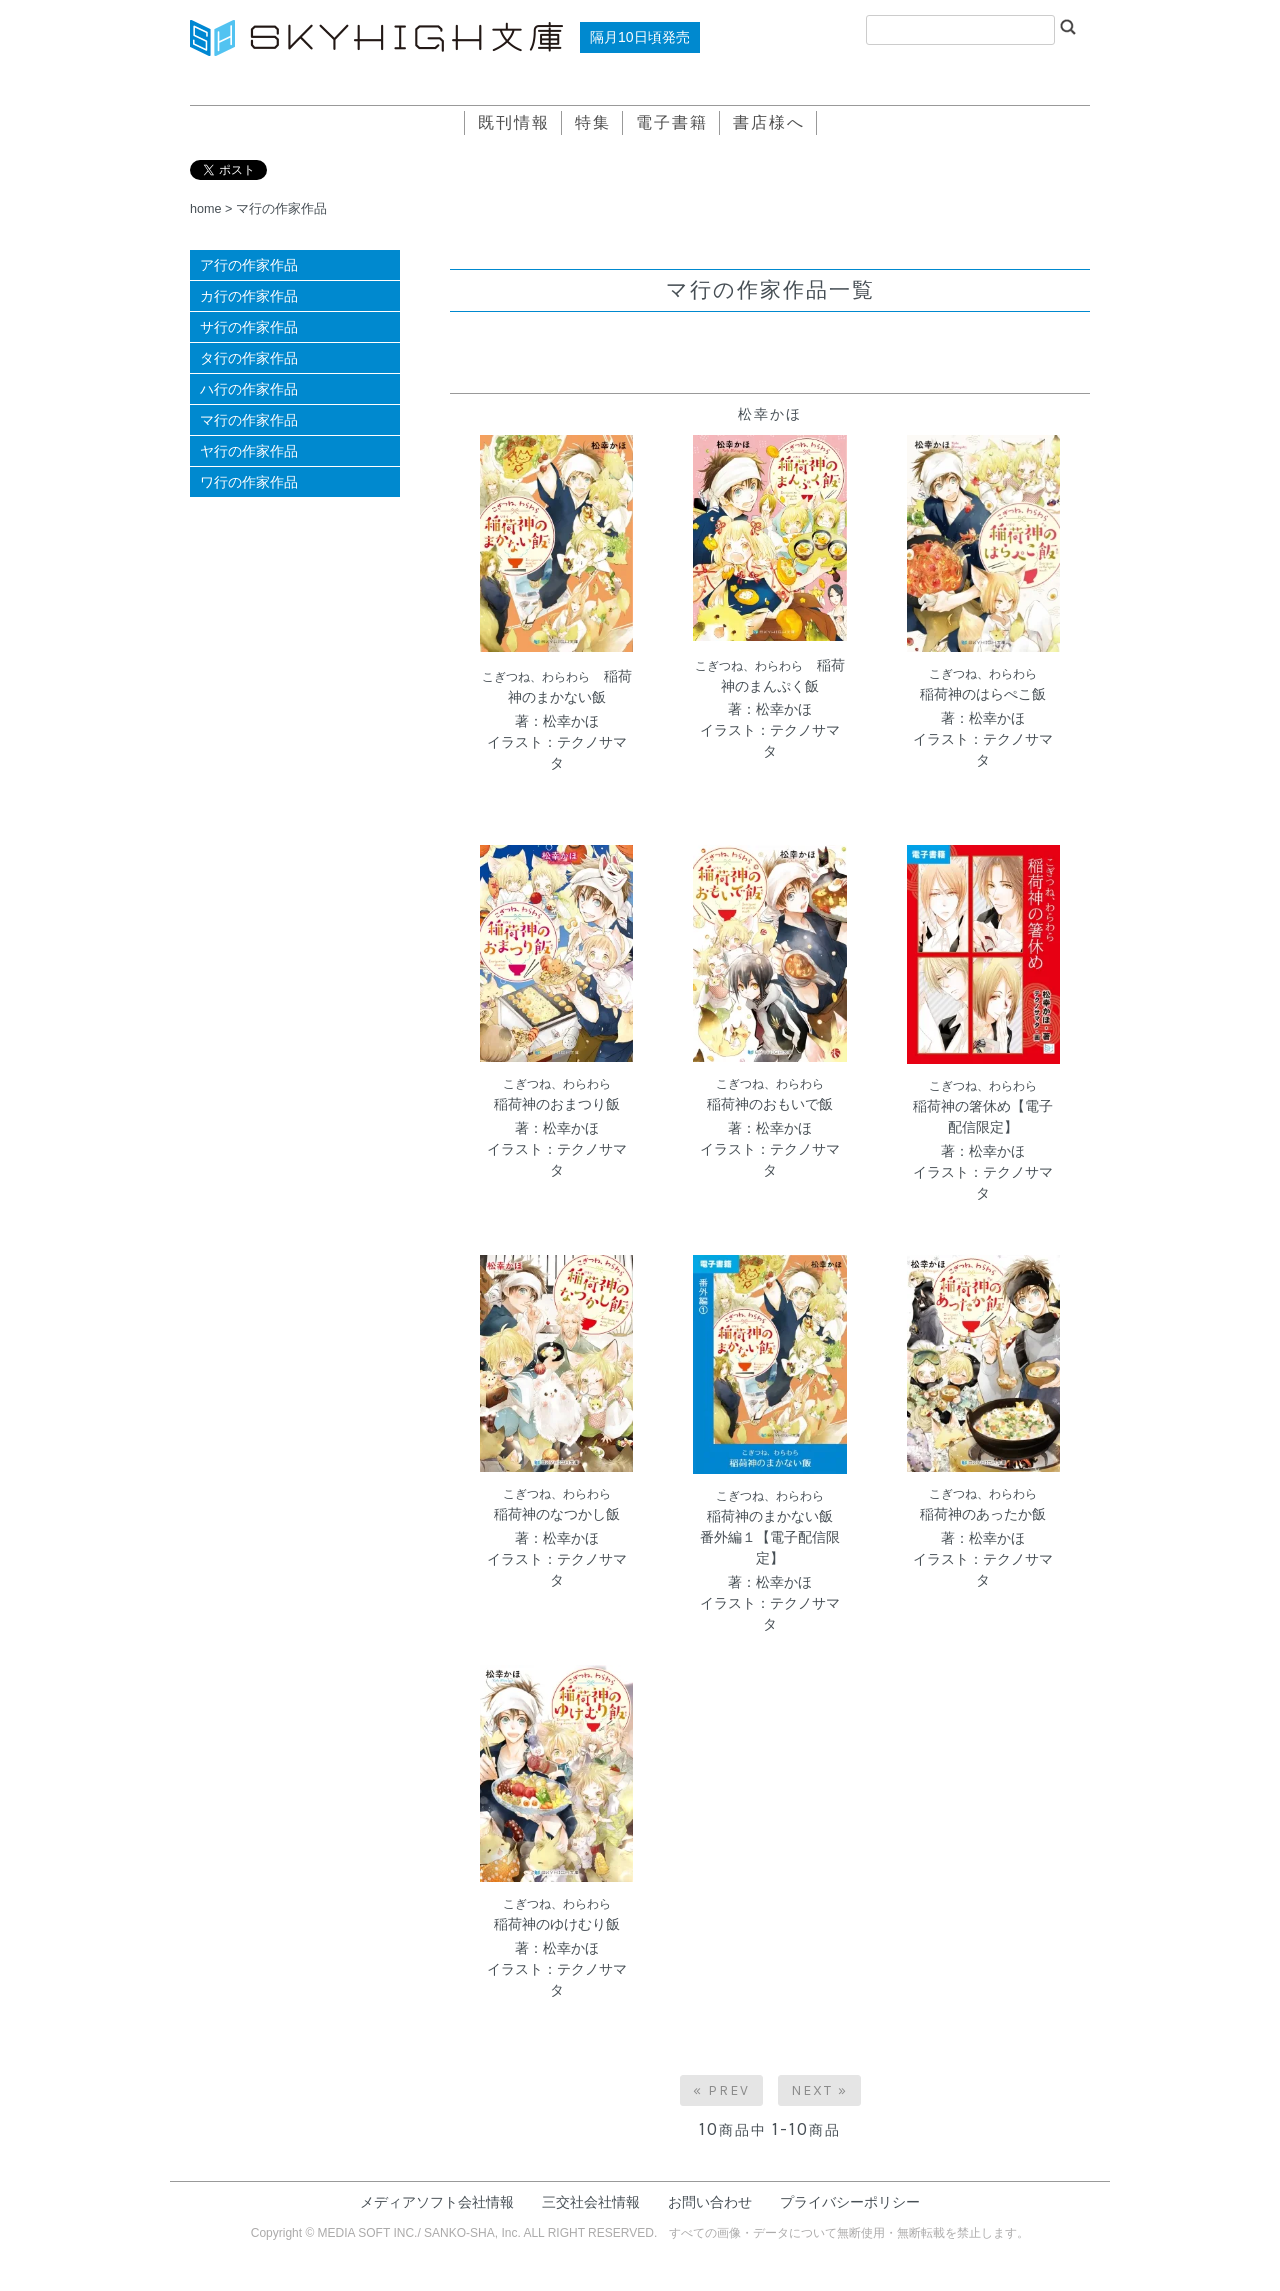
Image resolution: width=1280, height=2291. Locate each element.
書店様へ (769, 122)
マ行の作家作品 (281, 209)
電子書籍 (672, 122)
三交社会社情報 (591, 2202)
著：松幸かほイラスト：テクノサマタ (557, 742)
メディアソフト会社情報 (437, 2202)
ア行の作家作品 (249, 265)
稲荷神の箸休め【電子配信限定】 (983, 1107)
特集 (593, 122)
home (206, 209)
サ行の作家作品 (249, 327)
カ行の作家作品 (249, 296)
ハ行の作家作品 (249, 389)
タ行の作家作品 (249, 358)
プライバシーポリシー (850, 2202)
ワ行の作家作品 (249, 482)
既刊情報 (514, 122)
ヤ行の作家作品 (249, 451)
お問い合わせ (710, 2202)
